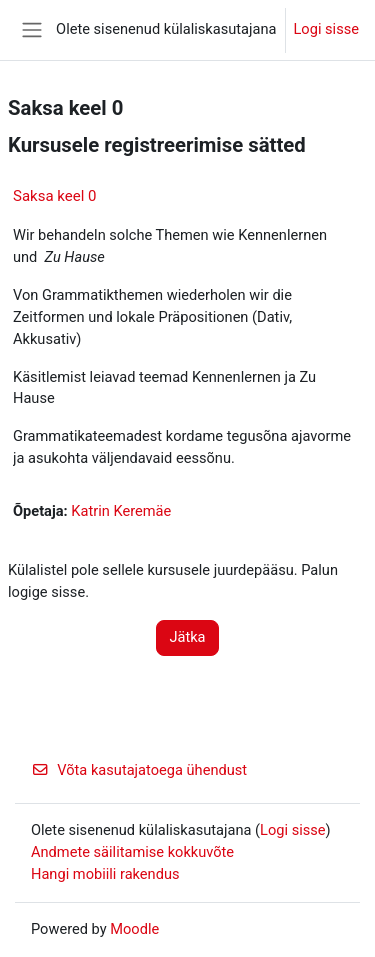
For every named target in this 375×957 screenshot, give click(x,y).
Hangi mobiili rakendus (105, 874)
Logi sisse (327, 29)
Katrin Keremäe (121, 511)
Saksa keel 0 (54, 196)
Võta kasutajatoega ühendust (139, 770)
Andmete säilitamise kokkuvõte (132, 852)
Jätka (187, 637)
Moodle (134, 929)
